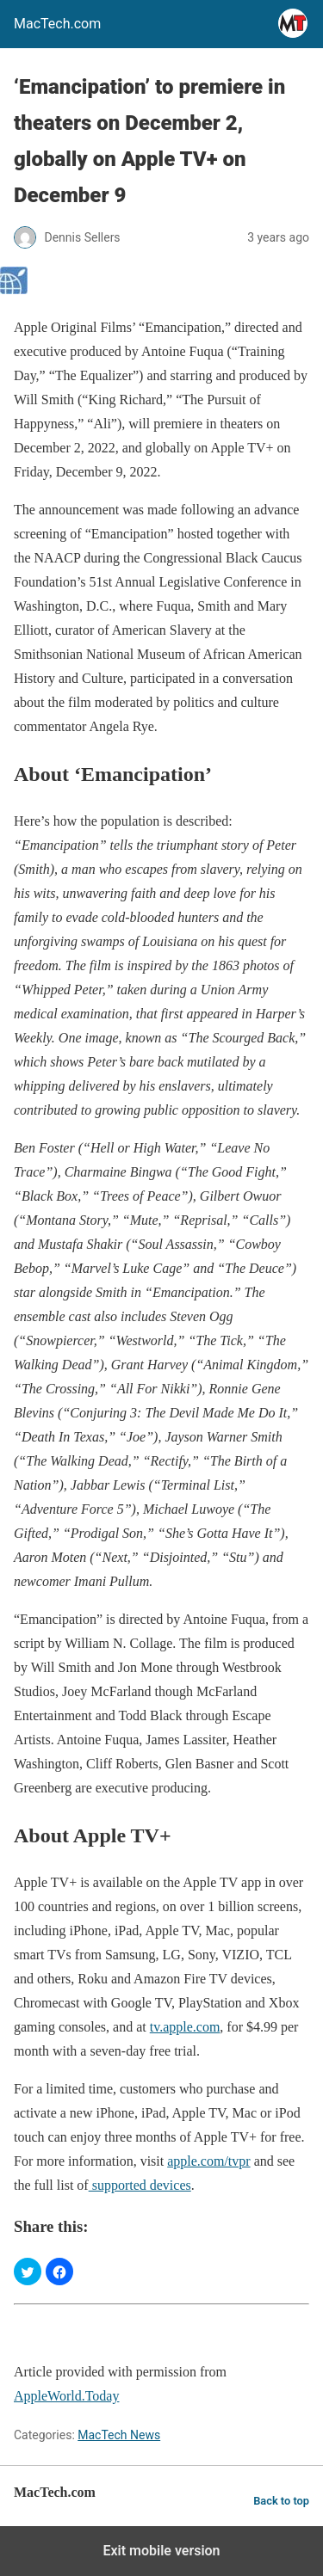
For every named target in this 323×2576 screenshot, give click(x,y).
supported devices (140, 2185)
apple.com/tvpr (208, 2161)
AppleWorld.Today (66, 2395)
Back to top (281, 2500)
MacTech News (119, 2435)
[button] (27, 2271)
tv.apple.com (185, 2027)
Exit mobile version (161, 2550)
